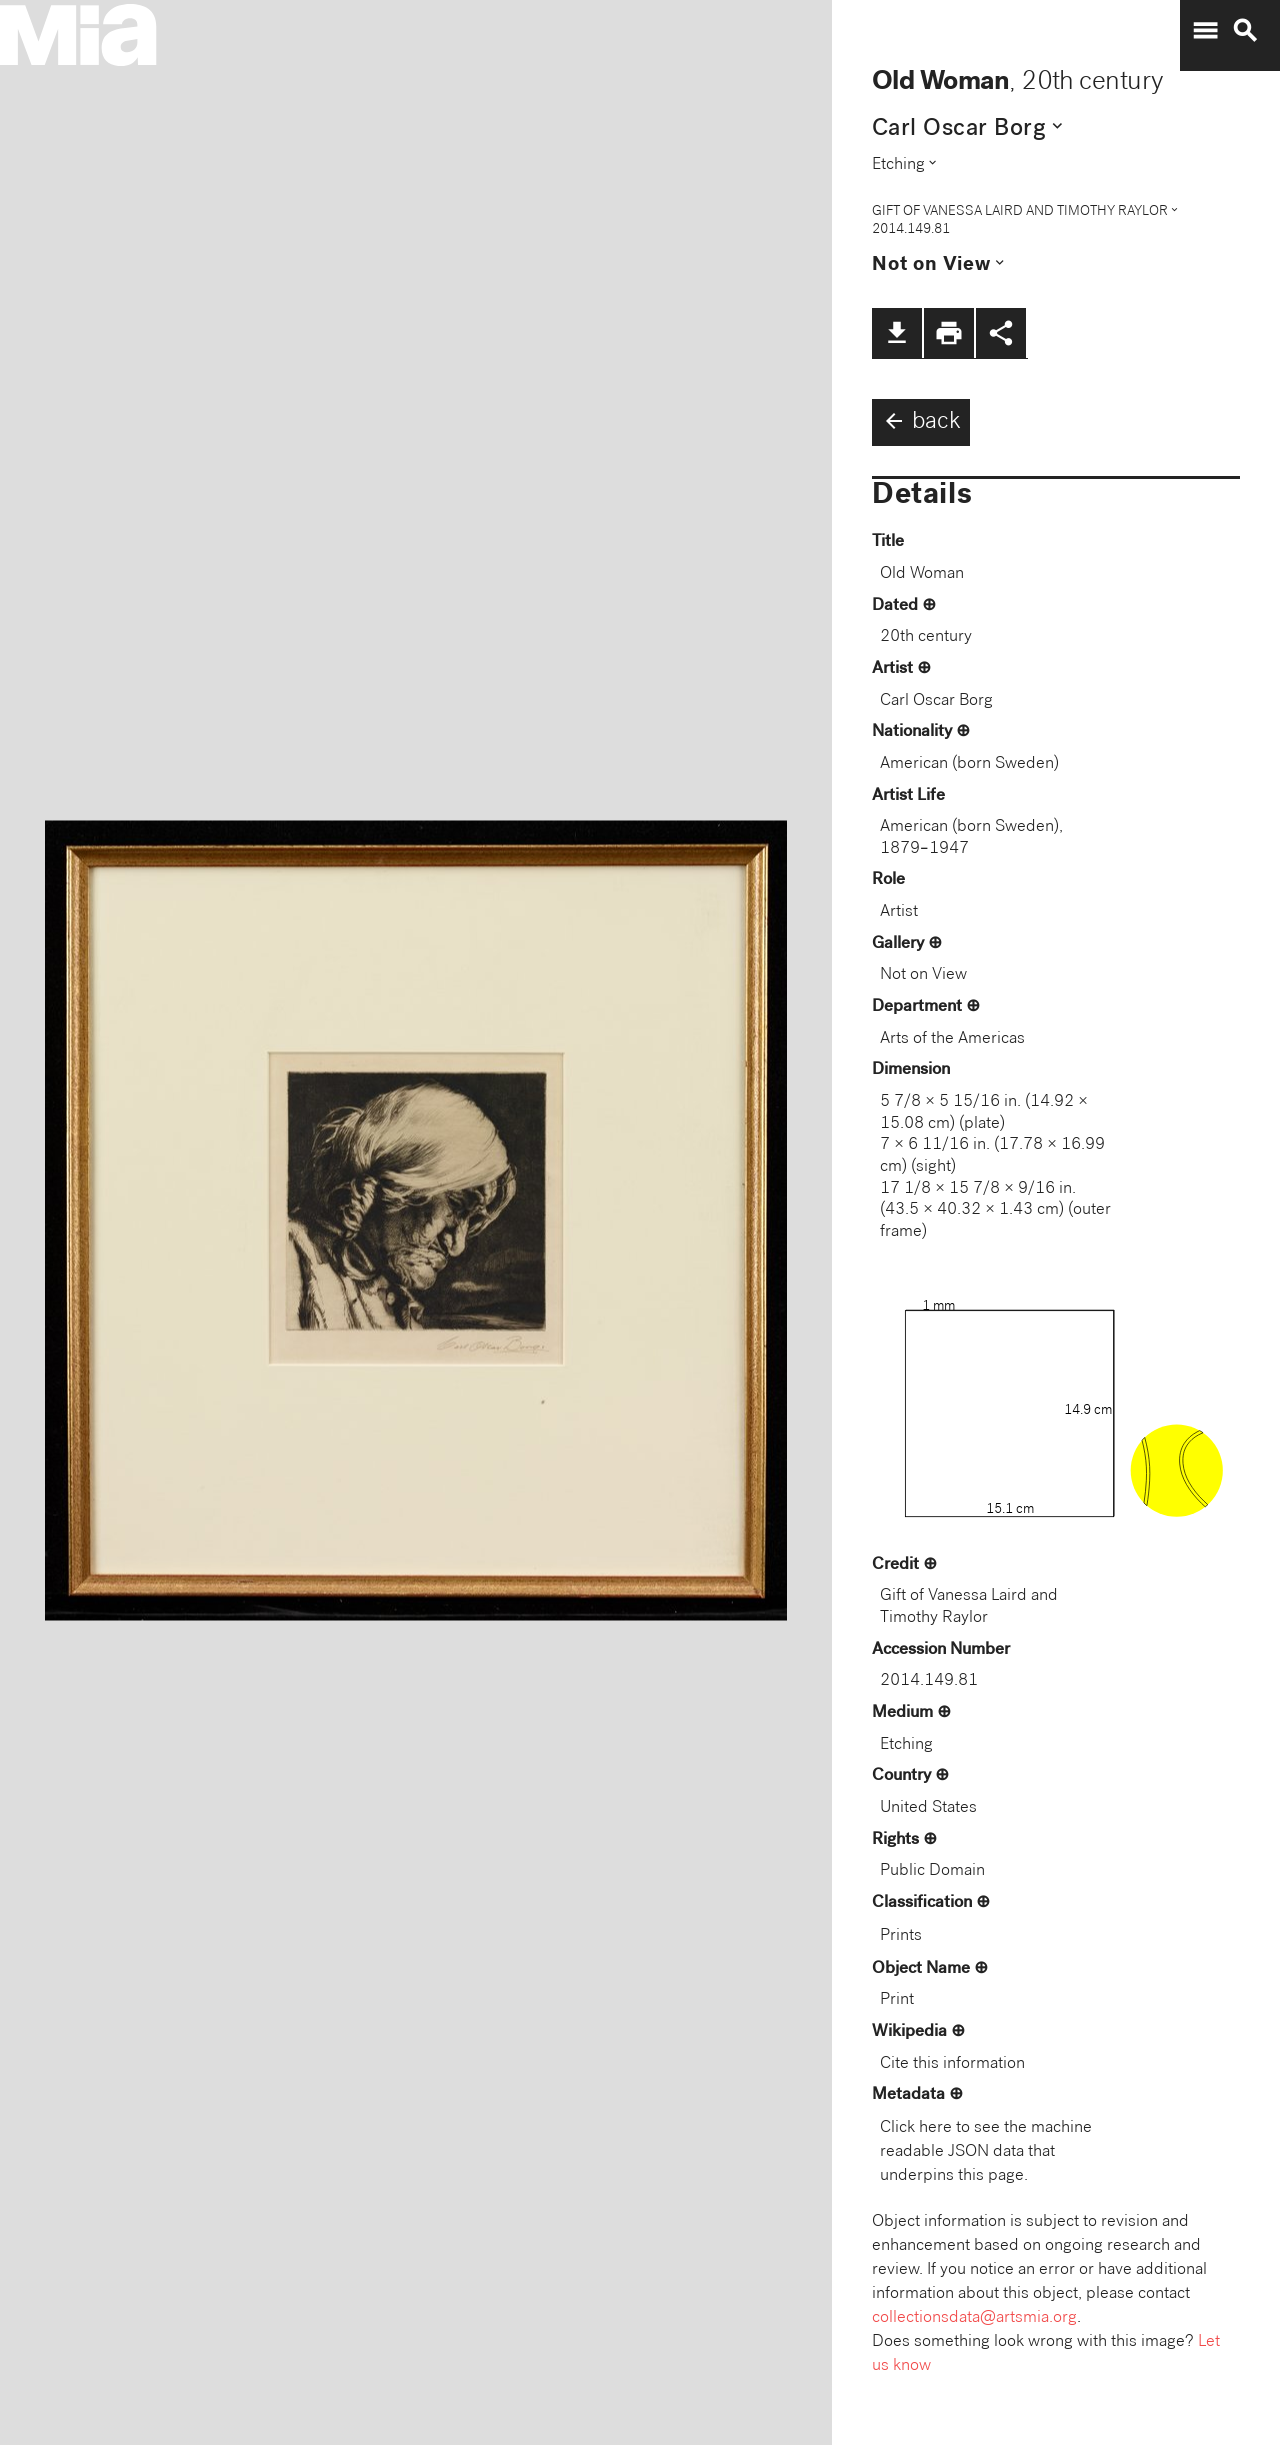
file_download (897, 333)
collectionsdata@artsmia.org (974, 2318)
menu (1205, 31)
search (1245, 31)
